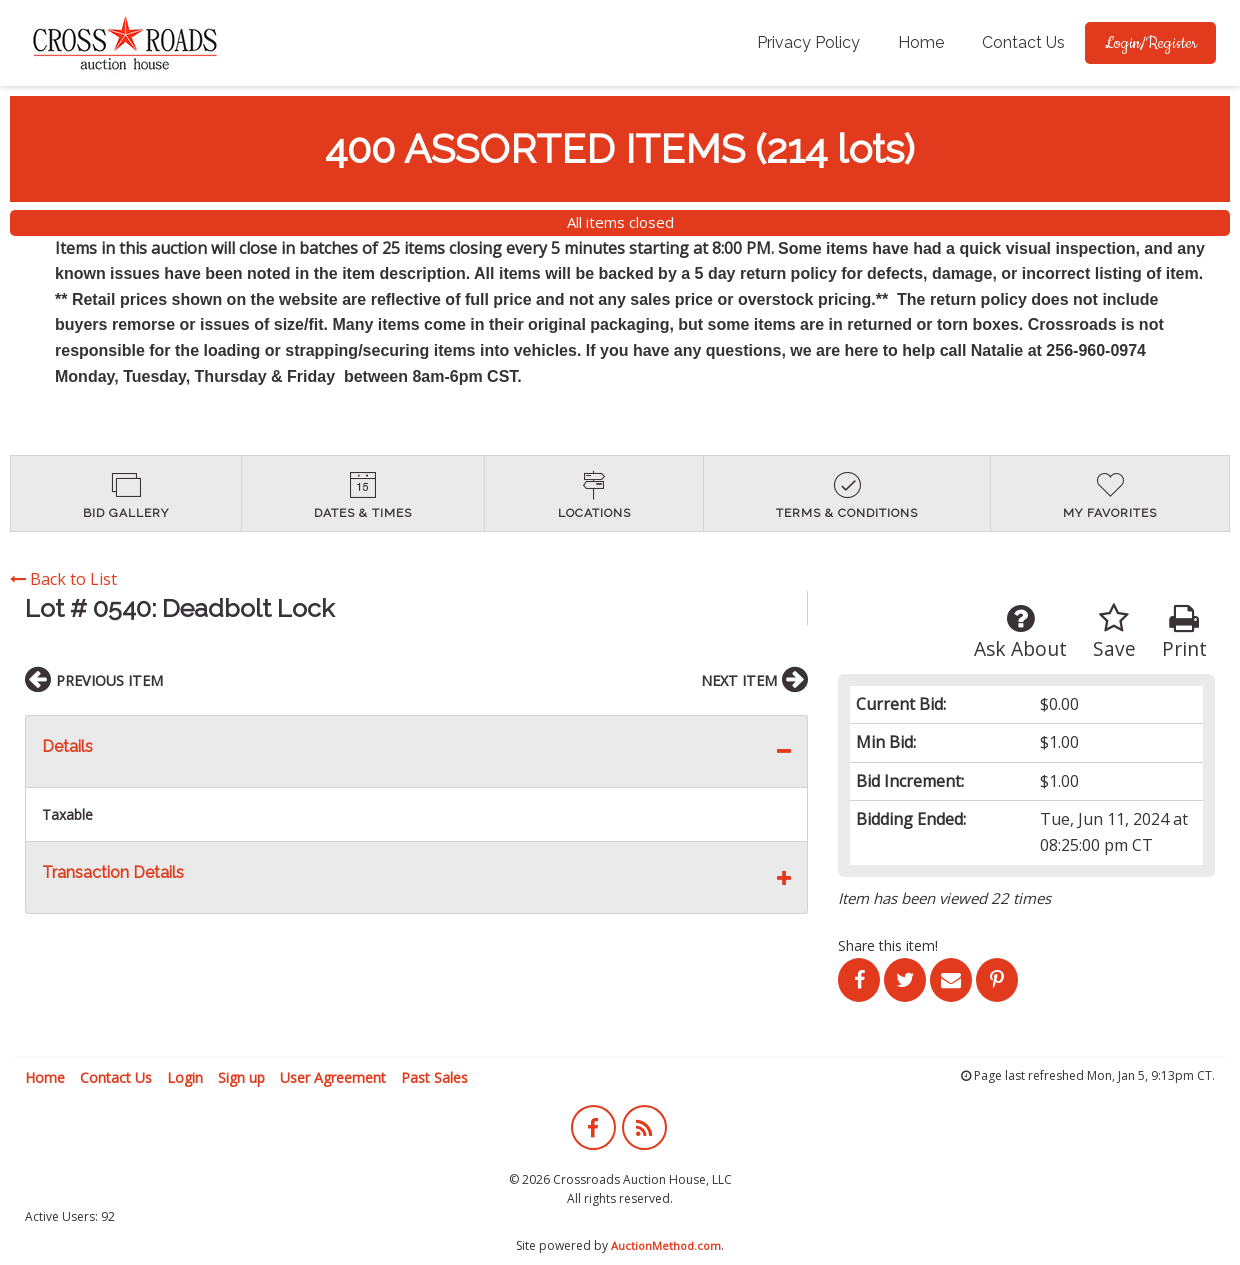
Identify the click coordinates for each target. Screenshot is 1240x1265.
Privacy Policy (808, 42)
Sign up (241, 1077)
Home (921, 42)
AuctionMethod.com (666, 1245)
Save (1114, 632)
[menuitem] (808, 43)
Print (1184, 632)
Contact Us (1023, 42)
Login (185, 1077)
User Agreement (333, 1077)
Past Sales (434, 1077)
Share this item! (888, 945)
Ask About (1020, 632)
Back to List (63, 579)
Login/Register (1150, 43)
